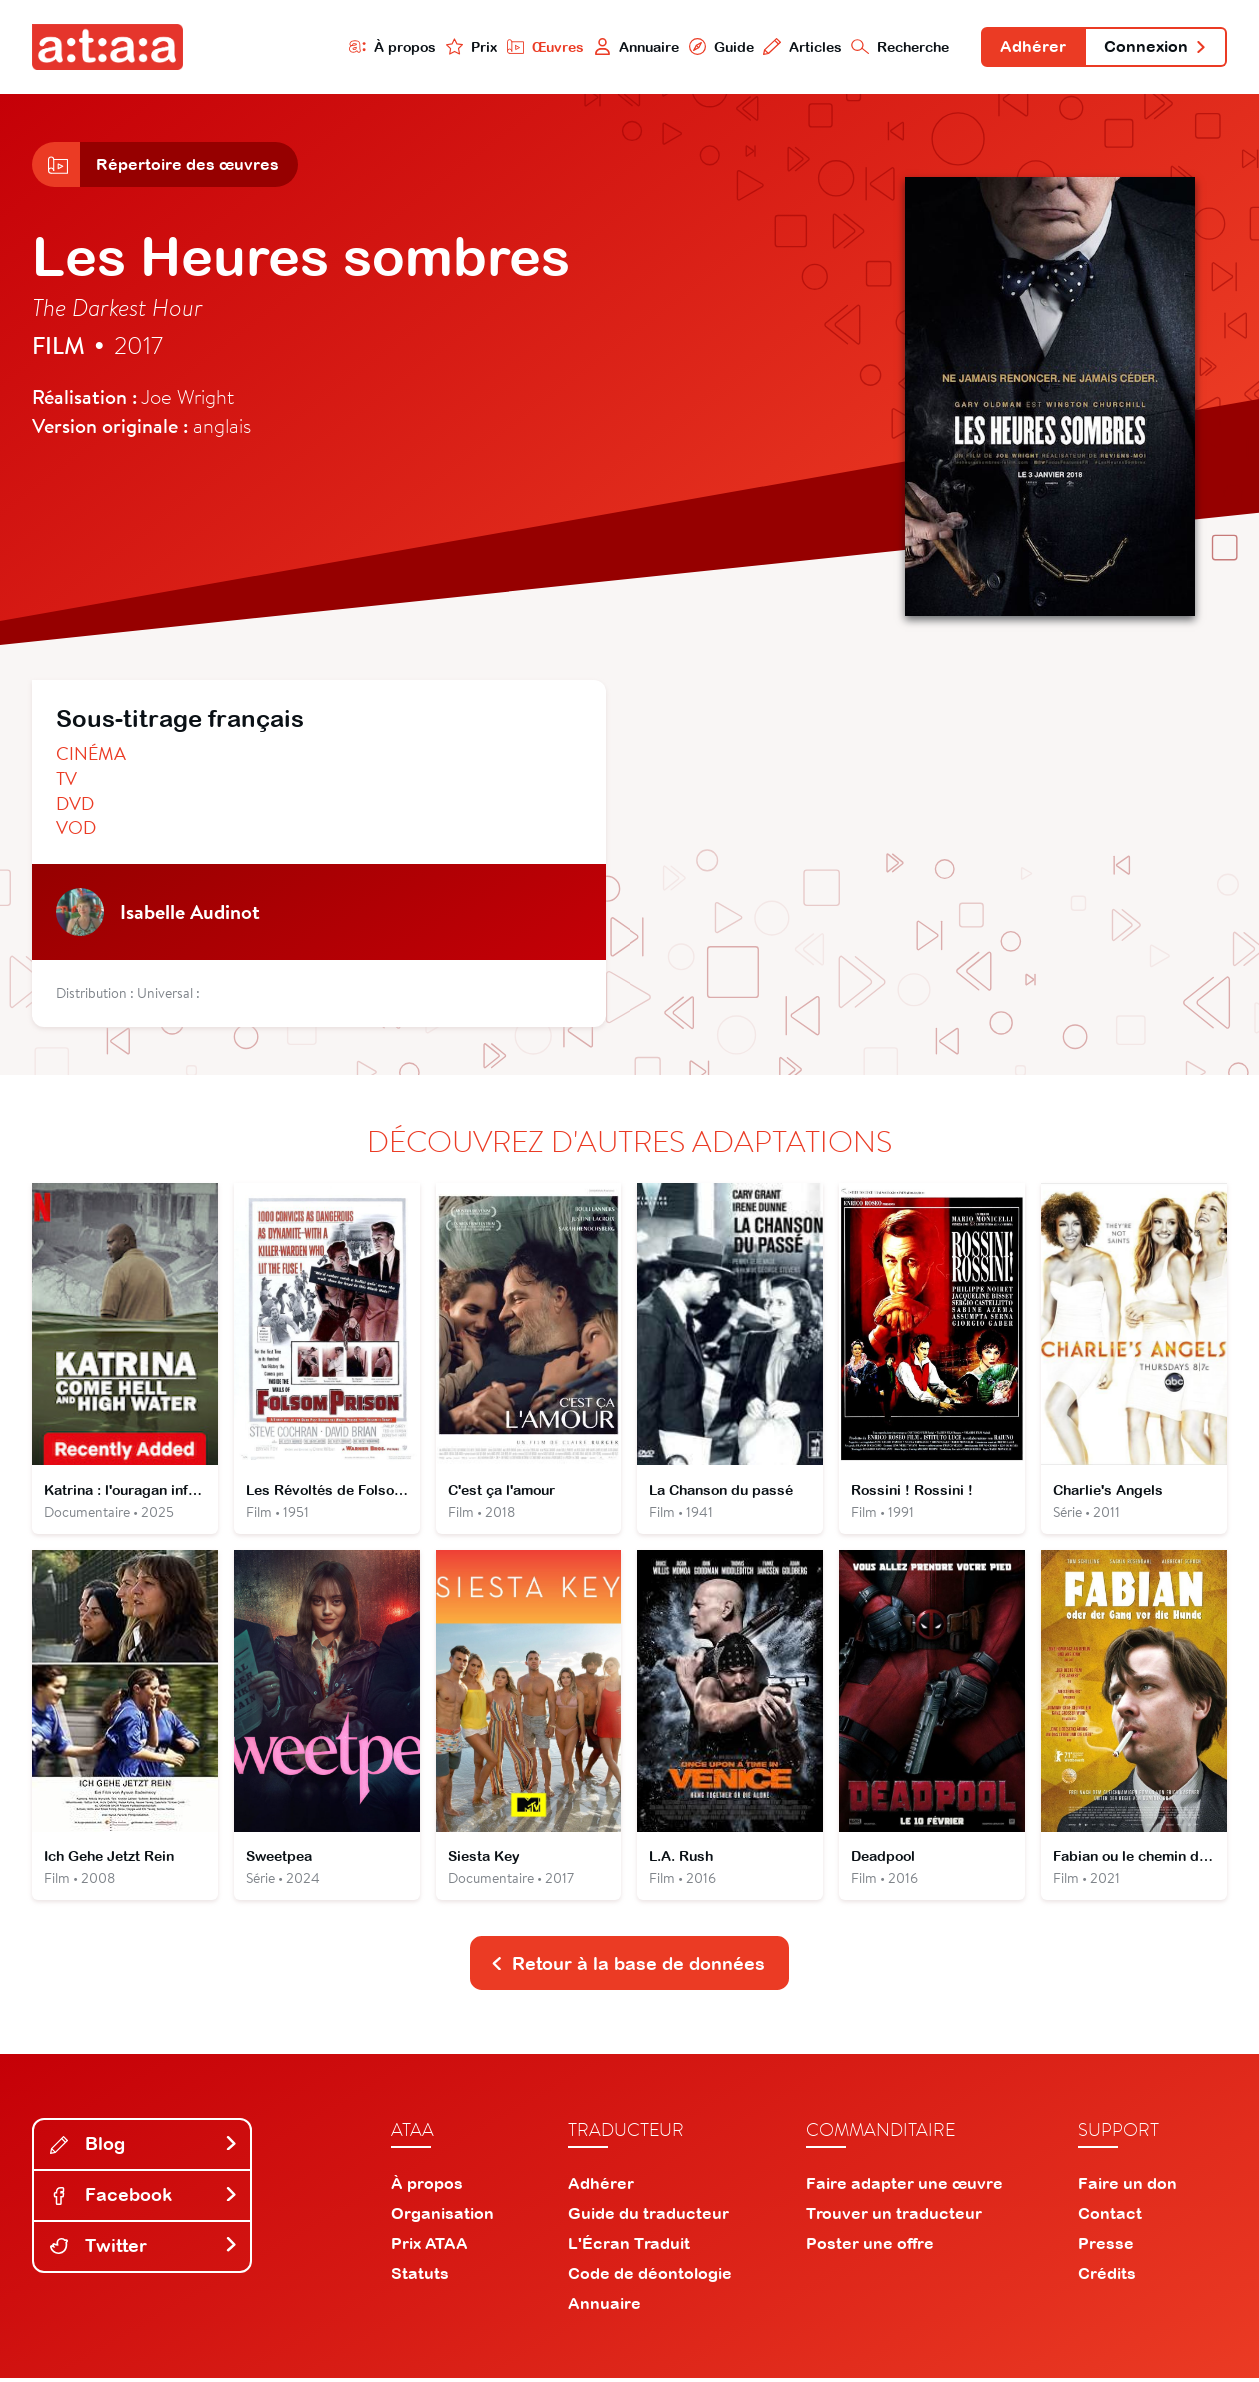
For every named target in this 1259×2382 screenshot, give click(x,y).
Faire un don (1127, 2187)
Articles (800, 46)
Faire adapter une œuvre (904, 2187)
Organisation (442, 2217)
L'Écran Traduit (629, 2247)
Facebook (144, 2198)
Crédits (1107, 2277)
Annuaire (634, 46)
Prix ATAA (429, 2247)
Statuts (420, 2277)
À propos (390, 46)
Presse (1106, 2247)
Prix (469, 46)
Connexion (1155, 48)
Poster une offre (870, 2247)
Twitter (144, 2249)
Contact (1110, 2217)
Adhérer (1032, 48)
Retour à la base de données (628, 1966)
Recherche (899, 46)
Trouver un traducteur (894, 2217)
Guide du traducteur (648, 2217)
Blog (144, 2147)
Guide (719, 46)
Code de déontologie (650, 2277)
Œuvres (543, 46)
